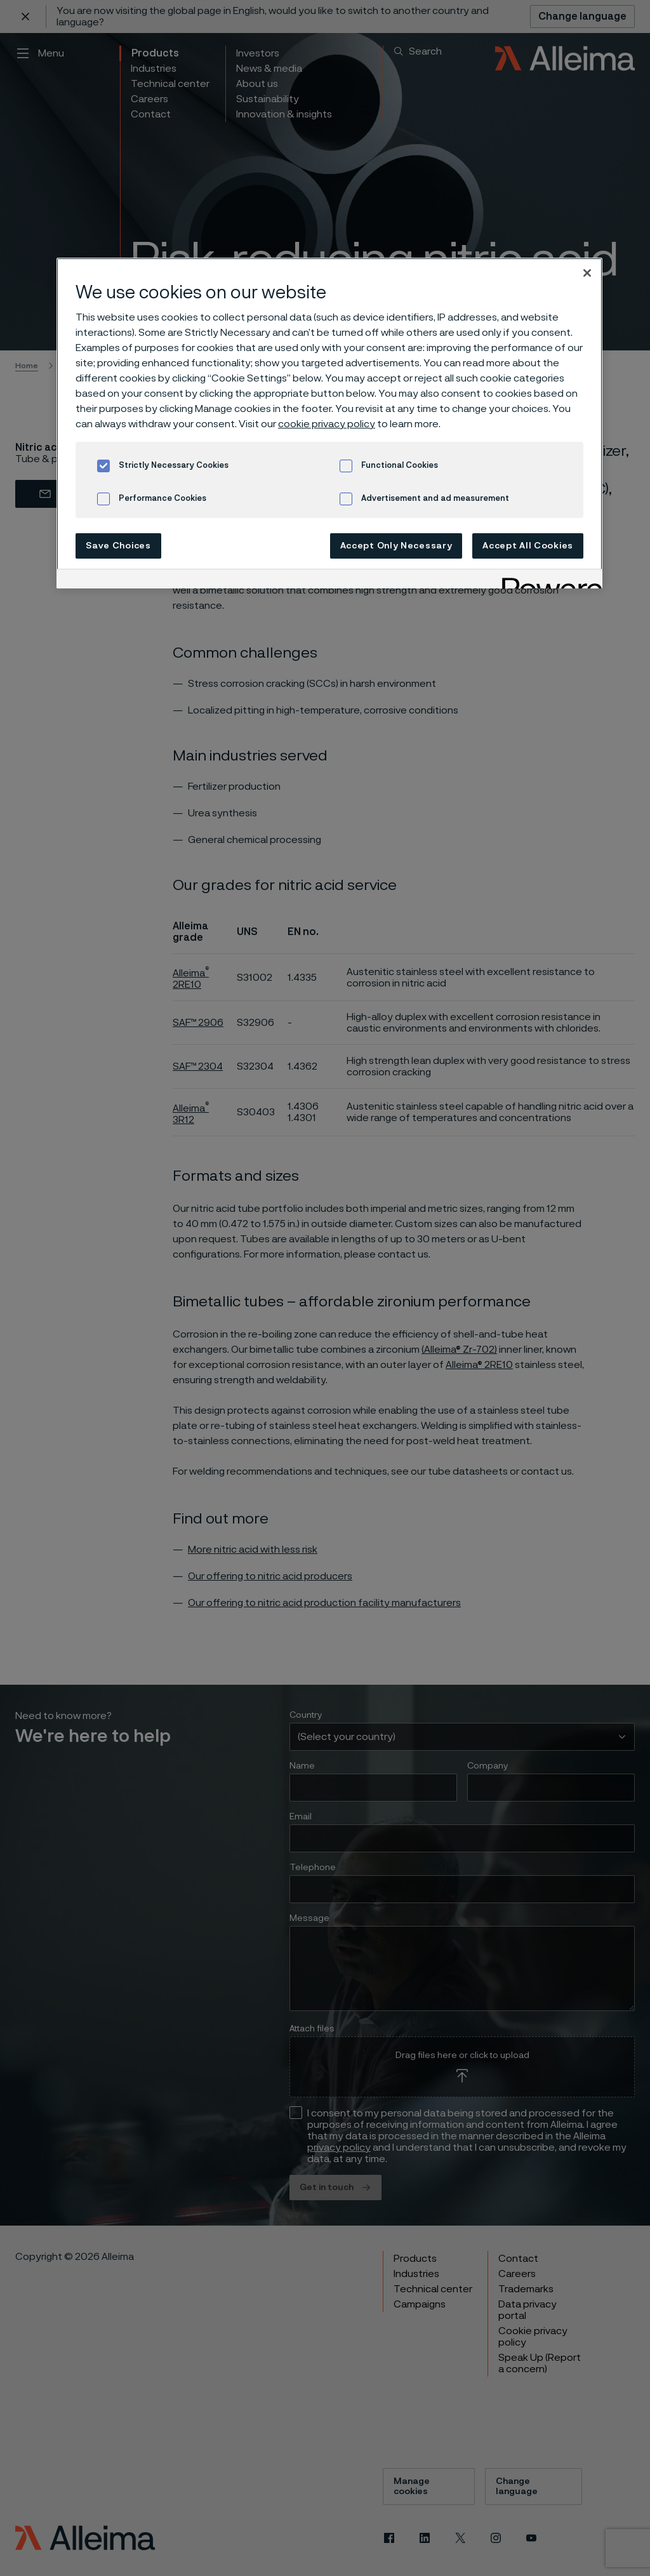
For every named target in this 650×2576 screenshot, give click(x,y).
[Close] (587, 273)
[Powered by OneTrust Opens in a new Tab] (548, 580)
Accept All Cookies (527, 545)
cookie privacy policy (326, 424)
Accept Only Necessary (396, 545)
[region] (329, 423)
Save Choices (118, 545)
